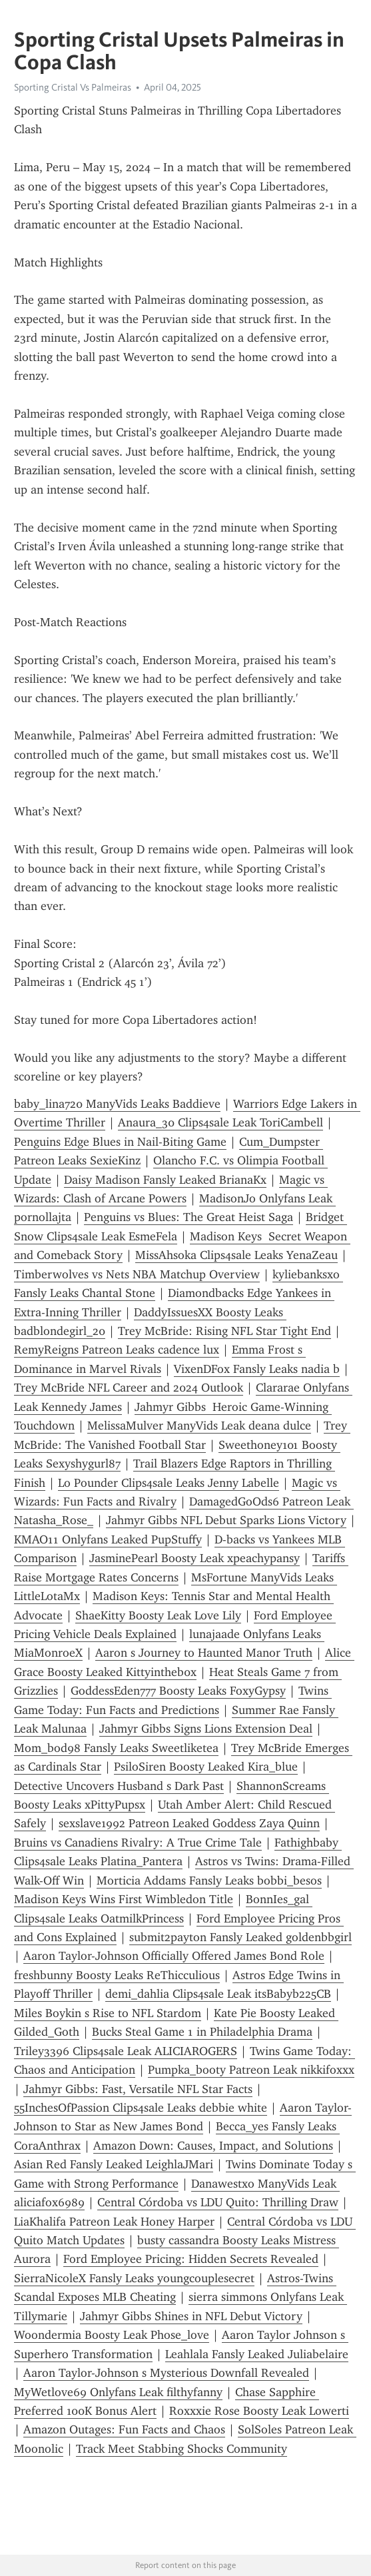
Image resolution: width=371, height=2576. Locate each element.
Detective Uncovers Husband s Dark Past (119, 1786)
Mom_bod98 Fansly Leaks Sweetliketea (116, 1748)
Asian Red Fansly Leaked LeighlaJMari (113, 2164)
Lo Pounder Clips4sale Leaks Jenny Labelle (168, 1483)
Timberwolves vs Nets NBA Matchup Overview (137, 1274)
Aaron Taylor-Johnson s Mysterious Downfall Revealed (166, 2372)
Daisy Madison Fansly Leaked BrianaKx (165, 1179)
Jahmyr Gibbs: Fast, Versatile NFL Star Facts (137, 2089)
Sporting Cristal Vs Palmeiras (72, 87)
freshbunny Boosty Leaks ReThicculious (117, 1975)
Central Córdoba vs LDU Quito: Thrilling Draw (217, 2202)
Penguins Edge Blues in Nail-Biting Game (120, 1141)
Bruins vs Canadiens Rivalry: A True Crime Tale (138, 1842)
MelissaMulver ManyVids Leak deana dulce (199, 1425)
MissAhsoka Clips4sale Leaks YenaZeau (236, 1255)
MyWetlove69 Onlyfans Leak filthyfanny (118, 2392)
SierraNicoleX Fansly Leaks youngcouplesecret (134, 2278)
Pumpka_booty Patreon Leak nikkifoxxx (251, 2069)
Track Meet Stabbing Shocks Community (181, 2448)
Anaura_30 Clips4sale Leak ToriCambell (220, 1122)
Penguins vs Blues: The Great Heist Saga (188, 1217)
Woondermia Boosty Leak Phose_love (111, 2335)
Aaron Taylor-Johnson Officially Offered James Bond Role (173, 1955)
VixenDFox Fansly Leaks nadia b (257, 1369)
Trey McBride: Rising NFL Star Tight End (224, 1331)
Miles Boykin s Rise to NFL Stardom (107, 2013)
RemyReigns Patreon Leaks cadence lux (116, 1349)
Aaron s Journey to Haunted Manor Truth (203, 1652)
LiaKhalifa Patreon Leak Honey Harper (114, 2221)
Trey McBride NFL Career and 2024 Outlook (128, 1387)
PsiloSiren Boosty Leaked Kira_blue (206, 1766)
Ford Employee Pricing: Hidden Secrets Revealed (190, 2259)
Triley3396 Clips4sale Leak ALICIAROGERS (125, 2051)
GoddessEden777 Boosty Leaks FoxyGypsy (178, 1690)
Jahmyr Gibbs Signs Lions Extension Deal (205, 1728)
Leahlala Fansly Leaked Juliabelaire (256, 2354)
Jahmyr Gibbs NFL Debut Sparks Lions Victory (226, 1520)
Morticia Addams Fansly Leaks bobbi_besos (209, 1880)
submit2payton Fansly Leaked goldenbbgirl (240, 1937)
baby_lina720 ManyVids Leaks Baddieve (117, 1103)
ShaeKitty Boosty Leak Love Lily (158, 1615)
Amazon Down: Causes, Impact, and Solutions (213, 2145)
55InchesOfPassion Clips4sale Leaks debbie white (140, 2107)
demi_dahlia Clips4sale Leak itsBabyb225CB (218, 1993)
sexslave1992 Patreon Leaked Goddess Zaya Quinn (189, 1823)
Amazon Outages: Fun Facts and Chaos (124, 2429)
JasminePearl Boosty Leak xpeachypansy (194, 1558)
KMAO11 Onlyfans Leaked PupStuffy (108, 1539)
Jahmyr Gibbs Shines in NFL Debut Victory (191, 2316)
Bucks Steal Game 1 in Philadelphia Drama (202, 2031)
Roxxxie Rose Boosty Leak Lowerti (259, 2410)
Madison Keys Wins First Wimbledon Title (123, 1899)
